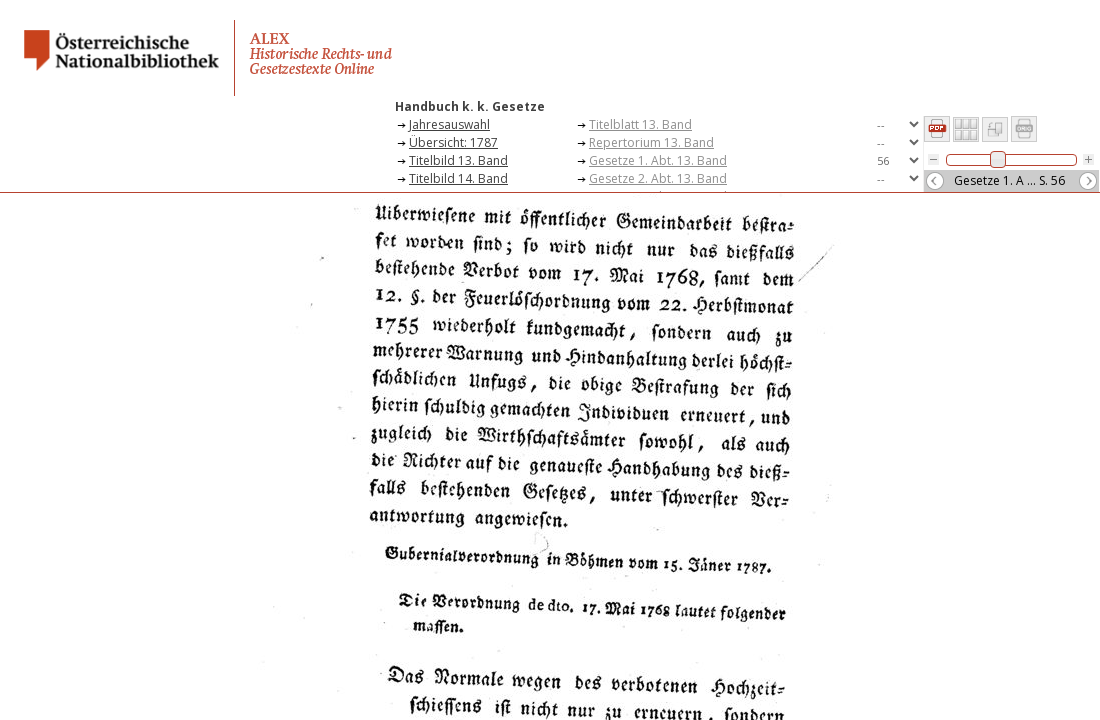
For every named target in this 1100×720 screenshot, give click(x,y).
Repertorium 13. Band (651, 142)
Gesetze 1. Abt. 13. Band (658, 160)
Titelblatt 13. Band (640, 124)
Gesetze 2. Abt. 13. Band (658, 178)
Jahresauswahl (449, 124)
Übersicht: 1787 (453, 142)
